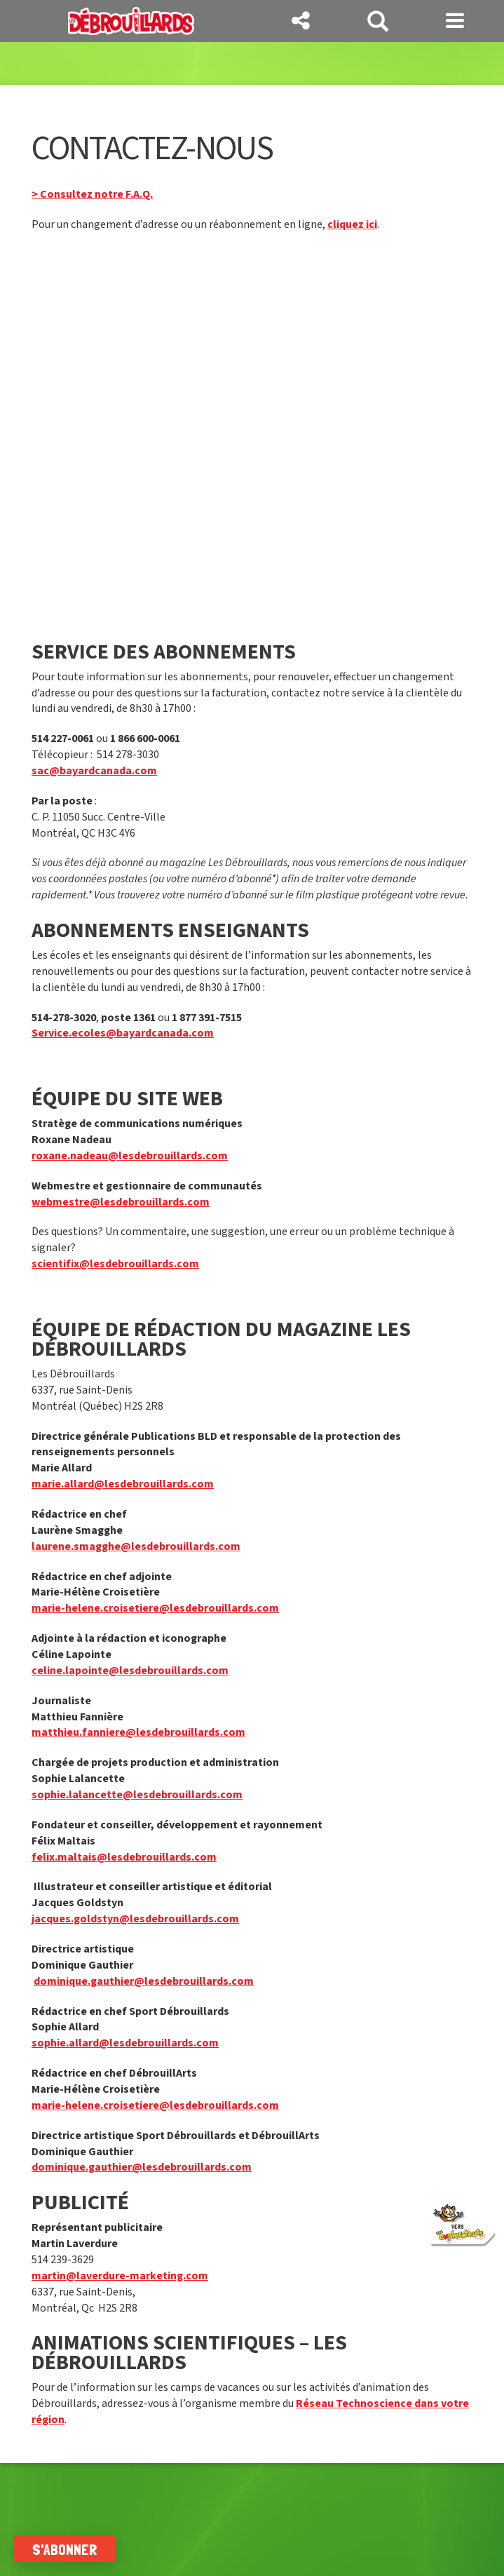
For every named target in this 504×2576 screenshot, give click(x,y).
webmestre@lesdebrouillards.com (121, 1202)
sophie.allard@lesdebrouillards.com (125, 2043)
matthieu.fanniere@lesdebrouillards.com (138, 1732)
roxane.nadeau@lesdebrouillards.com (130, 1156)
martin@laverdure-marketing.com (120, 2276)
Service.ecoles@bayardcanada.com (123, 1033)
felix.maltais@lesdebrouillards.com (124, 1857)
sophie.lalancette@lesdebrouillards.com (137, 1794)
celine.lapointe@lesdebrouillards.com (130, 1670)
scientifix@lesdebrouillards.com (115, 1264)
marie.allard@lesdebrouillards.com (123, 1484)
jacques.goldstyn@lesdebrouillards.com (135, 1919)
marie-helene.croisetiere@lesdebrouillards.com (155, 1608)
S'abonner (64, 2549)
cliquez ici (352, 224)
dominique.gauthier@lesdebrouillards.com (144, 1981)
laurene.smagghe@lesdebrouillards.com (136, 1546)
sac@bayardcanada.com (94, 770)
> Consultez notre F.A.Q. (92, 194)
